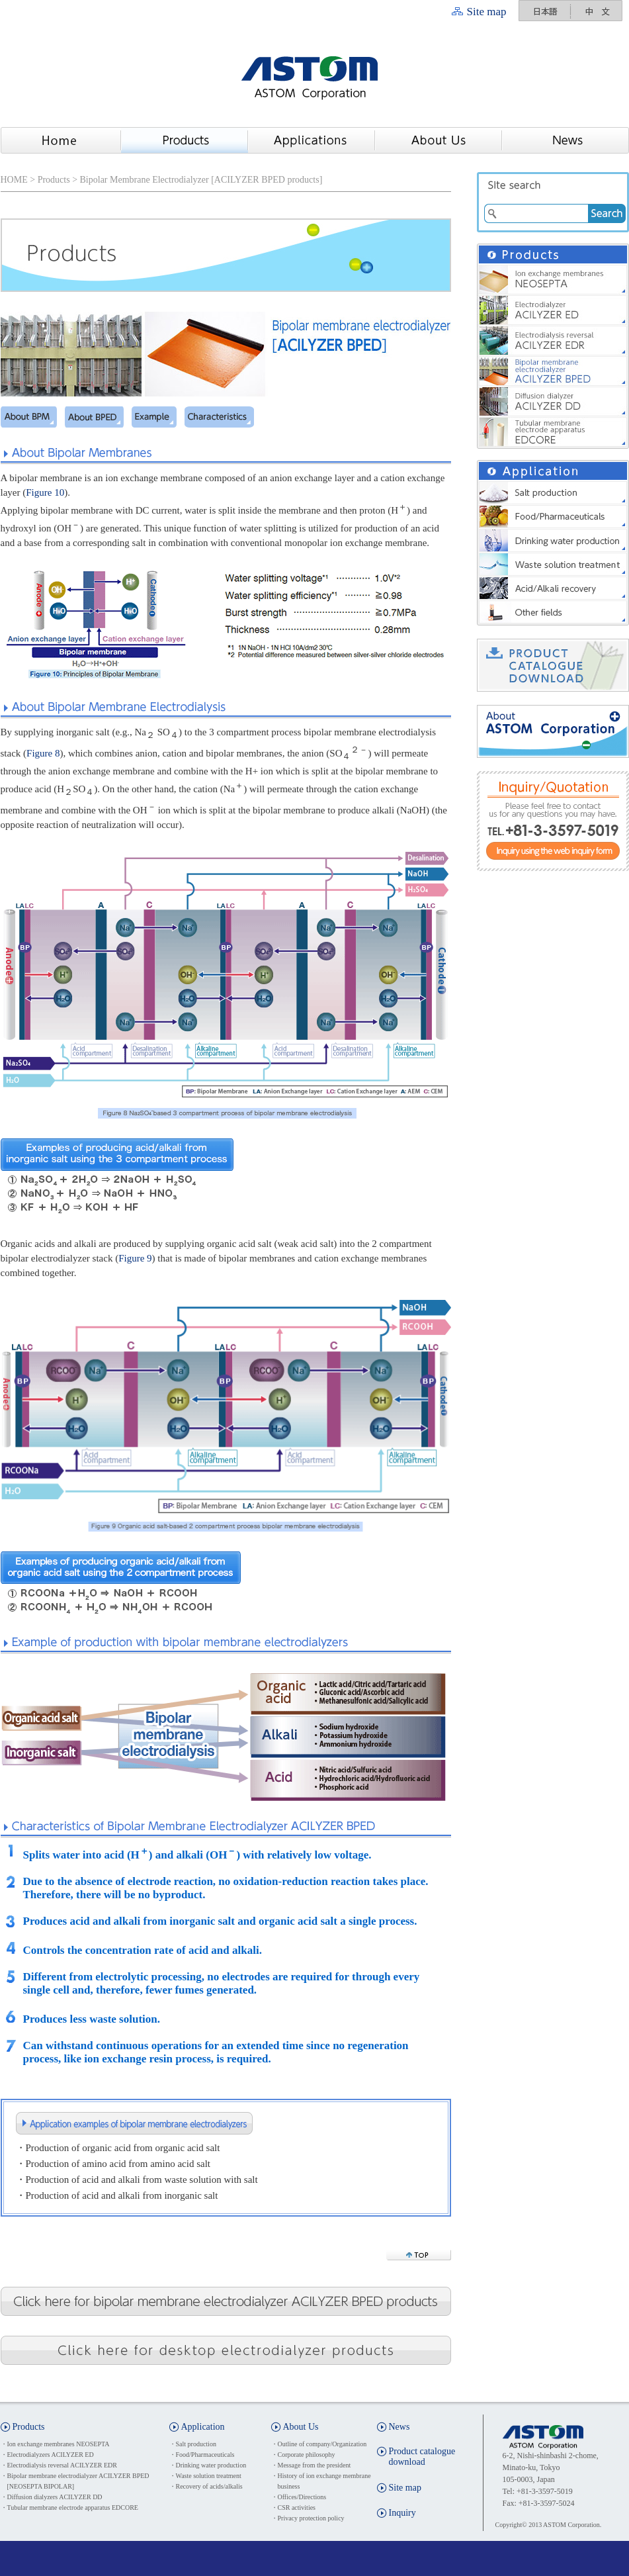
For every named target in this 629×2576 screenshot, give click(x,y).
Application (203, 2427)
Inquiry (402, 2513)
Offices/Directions (302, 2497)
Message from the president (314, 2465)
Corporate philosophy (306, 2454)
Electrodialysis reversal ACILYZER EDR (62, 2465)
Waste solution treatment (208, 2475)
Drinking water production (211, 2465)
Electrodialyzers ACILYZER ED (50, 2454)
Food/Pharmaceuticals (205, 2454)
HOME (14, 180)
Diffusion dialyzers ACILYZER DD (55, 2497)
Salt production (196, 2444)
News (399, 2427)
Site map (487, 11)
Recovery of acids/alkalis (209, 2486)
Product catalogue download (422, 2456)
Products (54, 180)
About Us (301, 2427)
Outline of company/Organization (322, 2444)
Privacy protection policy (311, 2518)
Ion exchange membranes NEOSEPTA (58, 2444)
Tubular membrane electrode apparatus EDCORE (72, 2507)
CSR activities (297, 2507)
